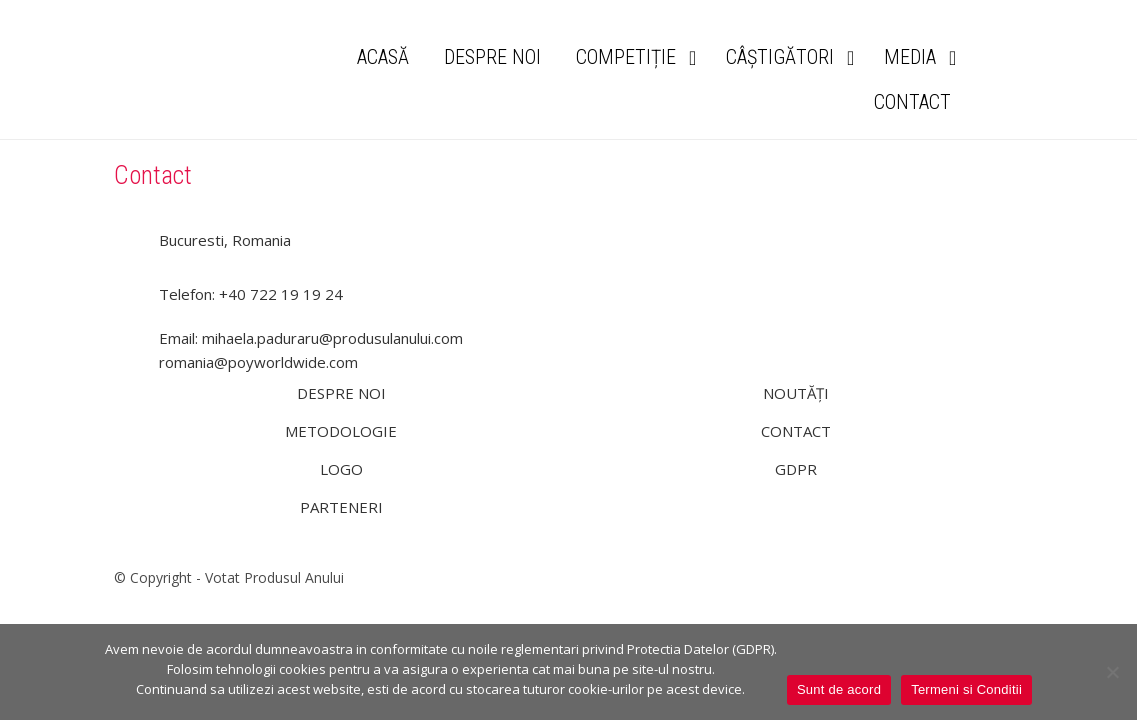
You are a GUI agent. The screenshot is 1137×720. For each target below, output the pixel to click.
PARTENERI (341, 507)
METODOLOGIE (341, 431)
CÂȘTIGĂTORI (780, 57)
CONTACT (912, 102)
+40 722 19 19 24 (281, 294)
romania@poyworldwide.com (258, 362)
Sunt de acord (839, 689)
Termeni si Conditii (966, 689)
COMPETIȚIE (626, 57)
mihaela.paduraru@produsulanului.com (332, 338)
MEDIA (910, 57)
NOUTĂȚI (796, 393)
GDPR (796, 469)
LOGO (341, 469)
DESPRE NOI (492, 57)
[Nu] (1112, 672)
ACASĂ (383, 57)
